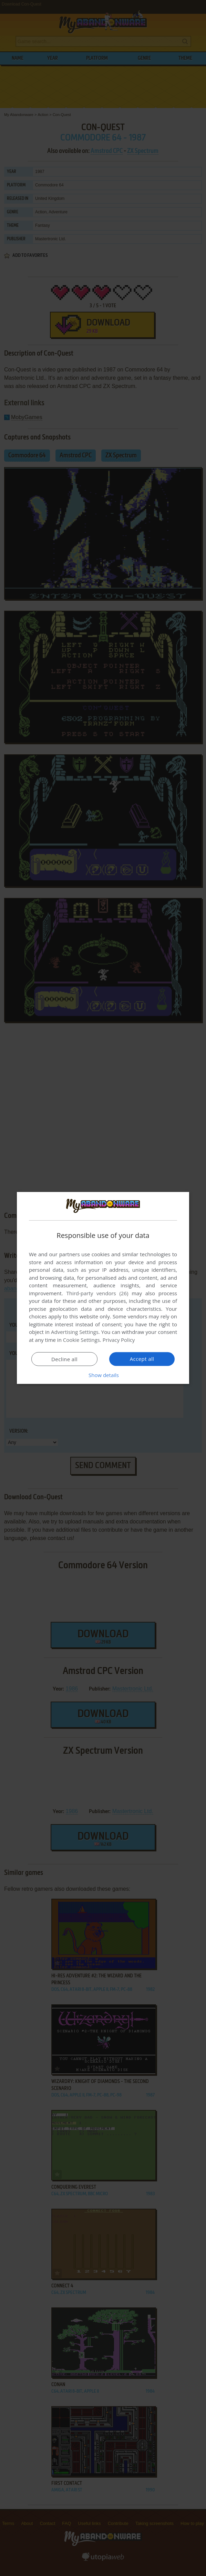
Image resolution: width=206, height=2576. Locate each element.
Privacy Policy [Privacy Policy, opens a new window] (119, 1339)
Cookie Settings (81, 1339)
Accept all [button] (142, 1358)
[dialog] (103, 1288)
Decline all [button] (64, 1359)
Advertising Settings (75, 1331)
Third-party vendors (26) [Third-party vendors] (97, 1293)
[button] (103, 1375)
